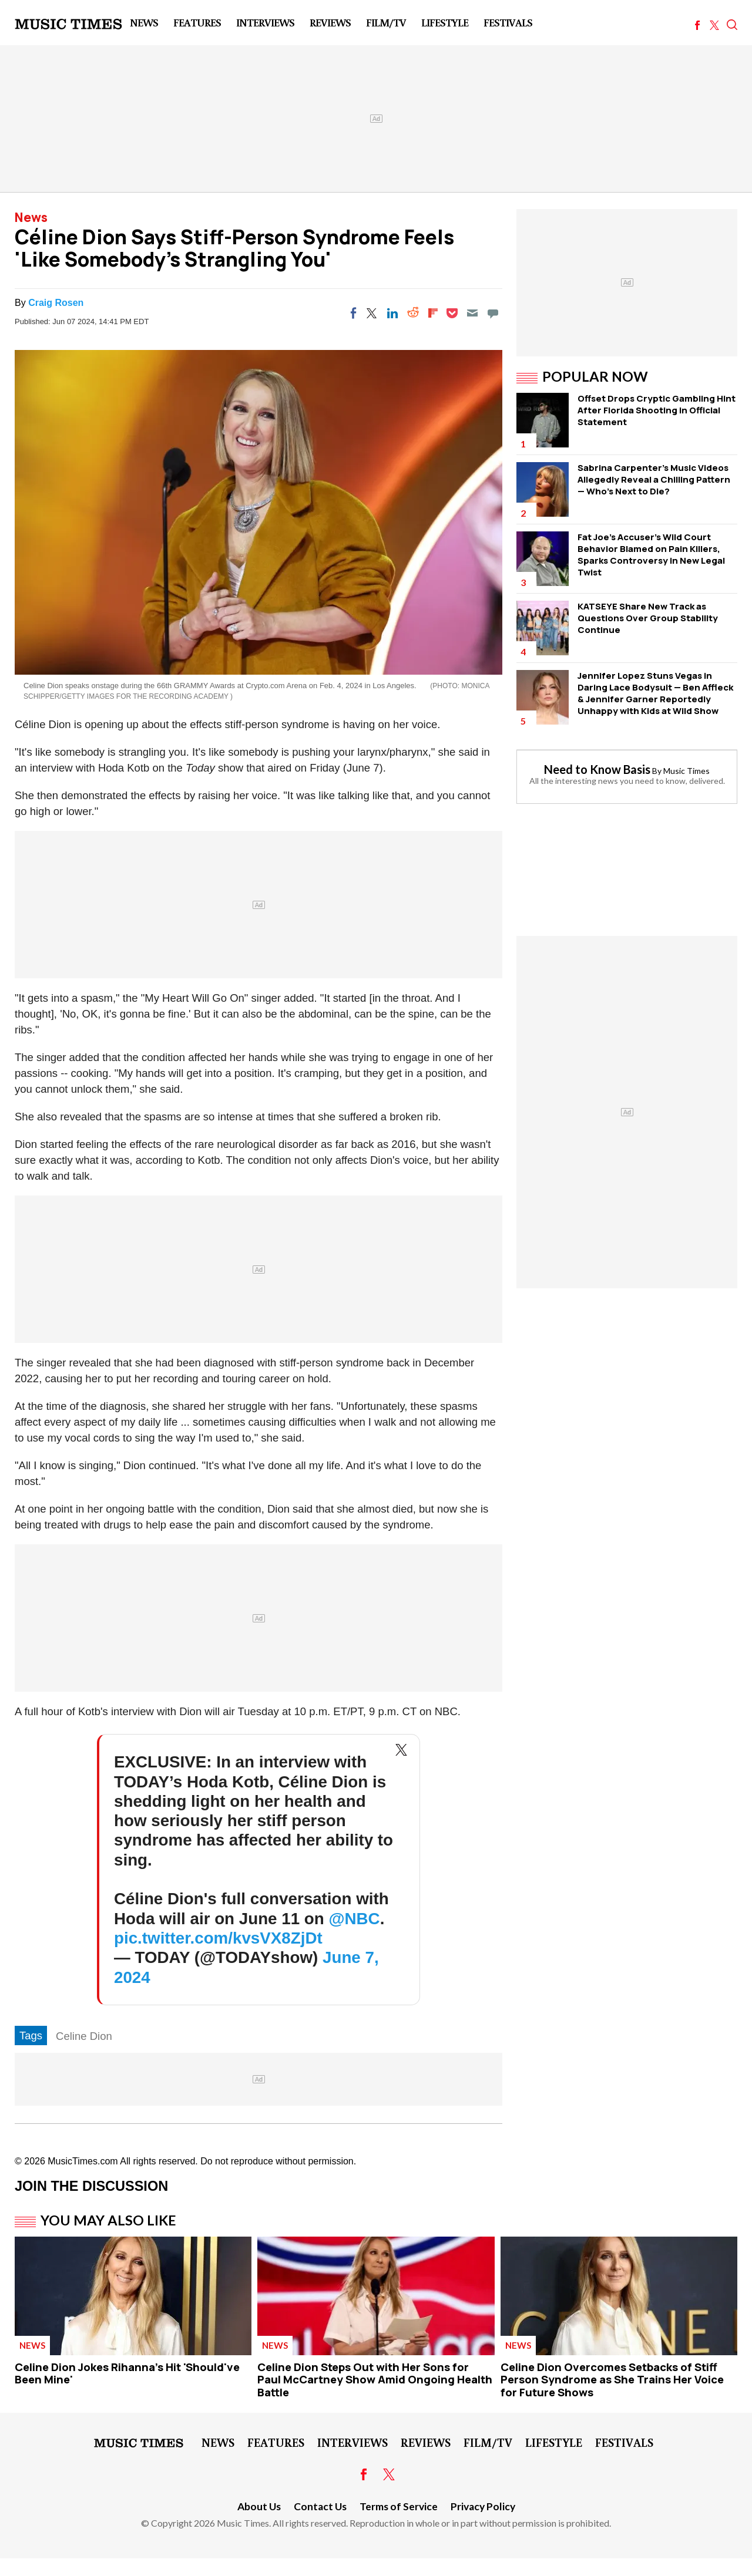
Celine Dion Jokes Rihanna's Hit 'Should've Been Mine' (127, 2373)
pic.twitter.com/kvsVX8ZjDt (218, 1938)
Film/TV (386, 22)
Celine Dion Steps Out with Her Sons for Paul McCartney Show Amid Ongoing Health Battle (374, 2379)
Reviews (330, 22)
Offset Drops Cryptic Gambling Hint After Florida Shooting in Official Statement (657, 410)
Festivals (508, 22)
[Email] (472, 313)
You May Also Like (108, 2220)
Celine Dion (84, 2036)
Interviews (265, 22)
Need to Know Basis (597, 769)
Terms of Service (399, 2506)
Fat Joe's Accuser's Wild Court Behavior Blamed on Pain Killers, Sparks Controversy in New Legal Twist (651, 554)
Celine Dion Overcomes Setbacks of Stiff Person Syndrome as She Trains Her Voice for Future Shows (612, 2379)
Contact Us (320, 2506)
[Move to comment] (493, 313)
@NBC (354, 1919)
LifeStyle (444, 22)
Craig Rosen (55, 303)
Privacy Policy (483, 2506)
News (144, 22)
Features (197, 22)
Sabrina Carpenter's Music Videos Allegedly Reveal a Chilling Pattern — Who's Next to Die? (654, 479)
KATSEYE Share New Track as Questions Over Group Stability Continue (648, 618)
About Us (259, 2506)
